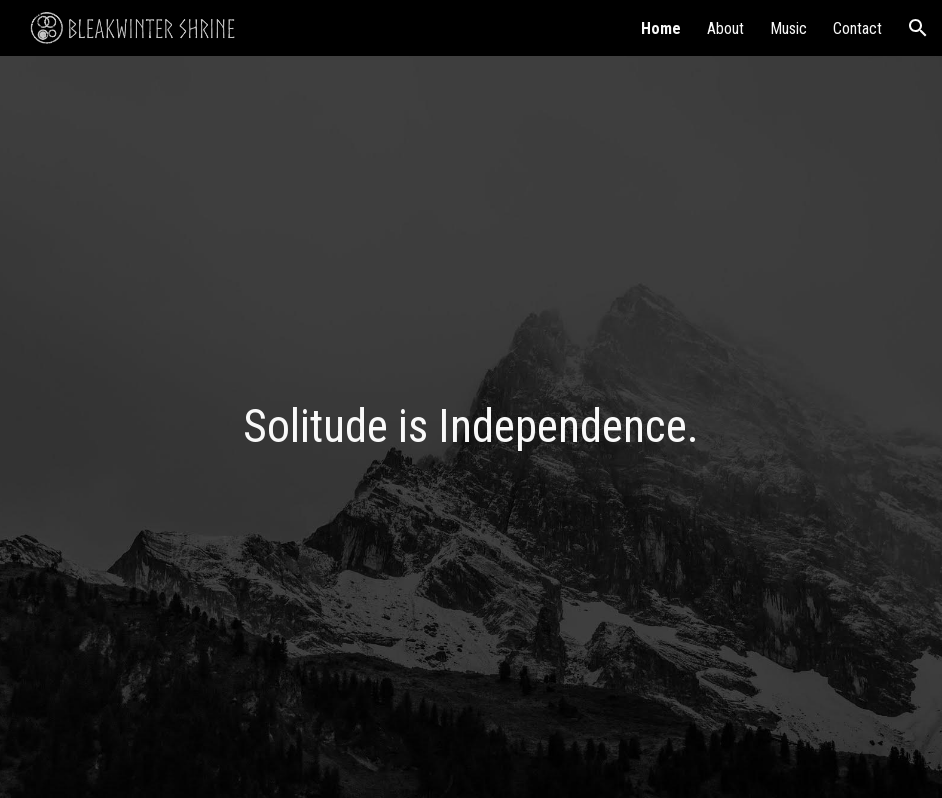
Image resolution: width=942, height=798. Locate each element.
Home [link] (661, 28)
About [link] (725, 28)
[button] (918, 28)
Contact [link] (857, 28)
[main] (471, 427)
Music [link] (788, 28)
